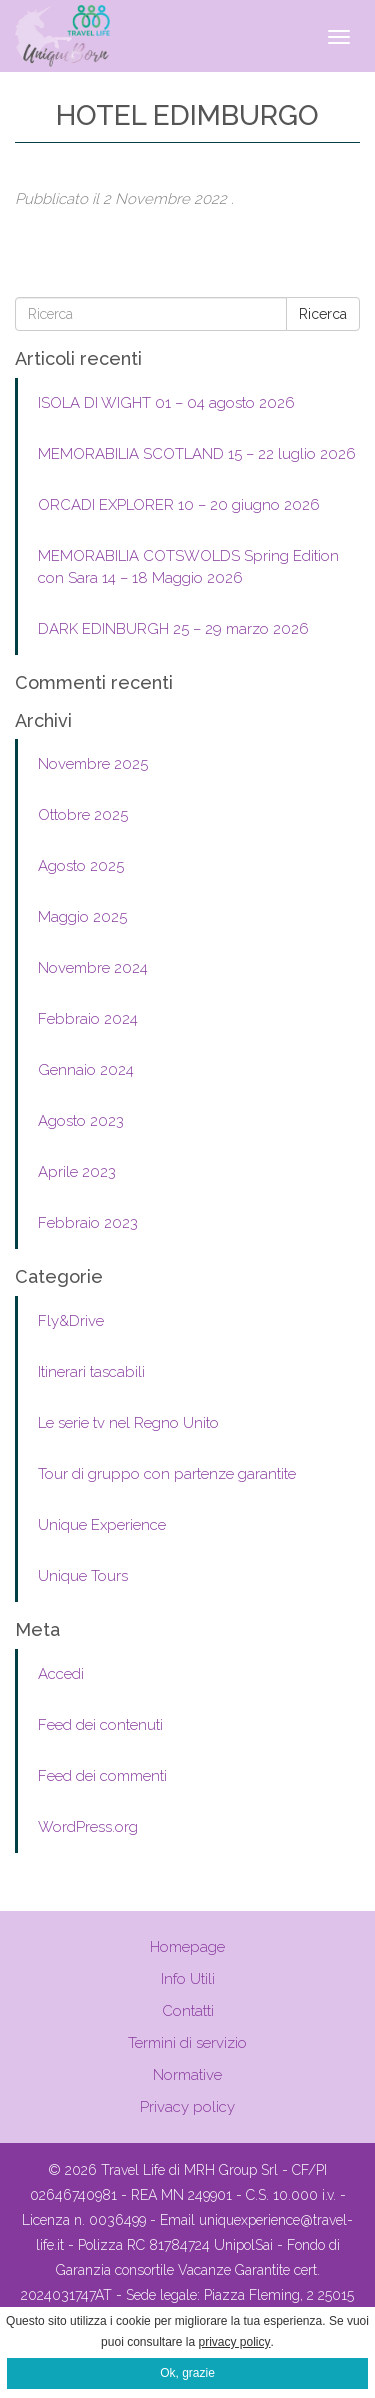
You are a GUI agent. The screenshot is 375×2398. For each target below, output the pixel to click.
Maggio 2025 (82, 917)
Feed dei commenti (102, 1776)
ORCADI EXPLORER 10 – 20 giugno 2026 (179, 505)
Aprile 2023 (77, 1172)
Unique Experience (102, 1525)
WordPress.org (88, 1827)
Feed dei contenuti (100, 1725)
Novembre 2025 (93, 764)
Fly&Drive (71, 1321)
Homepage (187, 1947)
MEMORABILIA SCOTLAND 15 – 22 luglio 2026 (197, 454)
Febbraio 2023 (88, 1223)
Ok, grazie (187, 2373)
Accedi (61, 1674)
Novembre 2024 (93, 968)
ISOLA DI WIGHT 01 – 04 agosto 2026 (166, 403)
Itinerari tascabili (91, 1372)
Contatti (188, 2011)
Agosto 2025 (81, 866)
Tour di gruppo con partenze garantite (167, 1474)
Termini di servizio (187, 2043)
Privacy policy (187, 2107)
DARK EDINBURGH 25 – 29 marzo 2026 (173, 629)
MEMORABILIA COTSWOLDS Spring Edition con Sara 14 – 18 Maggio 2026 (188, 567)
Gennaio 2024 (86, 1070)
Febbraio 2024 (88, 1019)
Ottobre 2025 (83, 815)
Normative (187, 2075)
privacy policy (235, 2342)
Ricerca (323, 314)
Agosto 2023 (81, 1121)
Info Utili (188, 1979)
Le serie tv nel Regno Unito (128, 1423)
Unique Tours (83, 1576)
